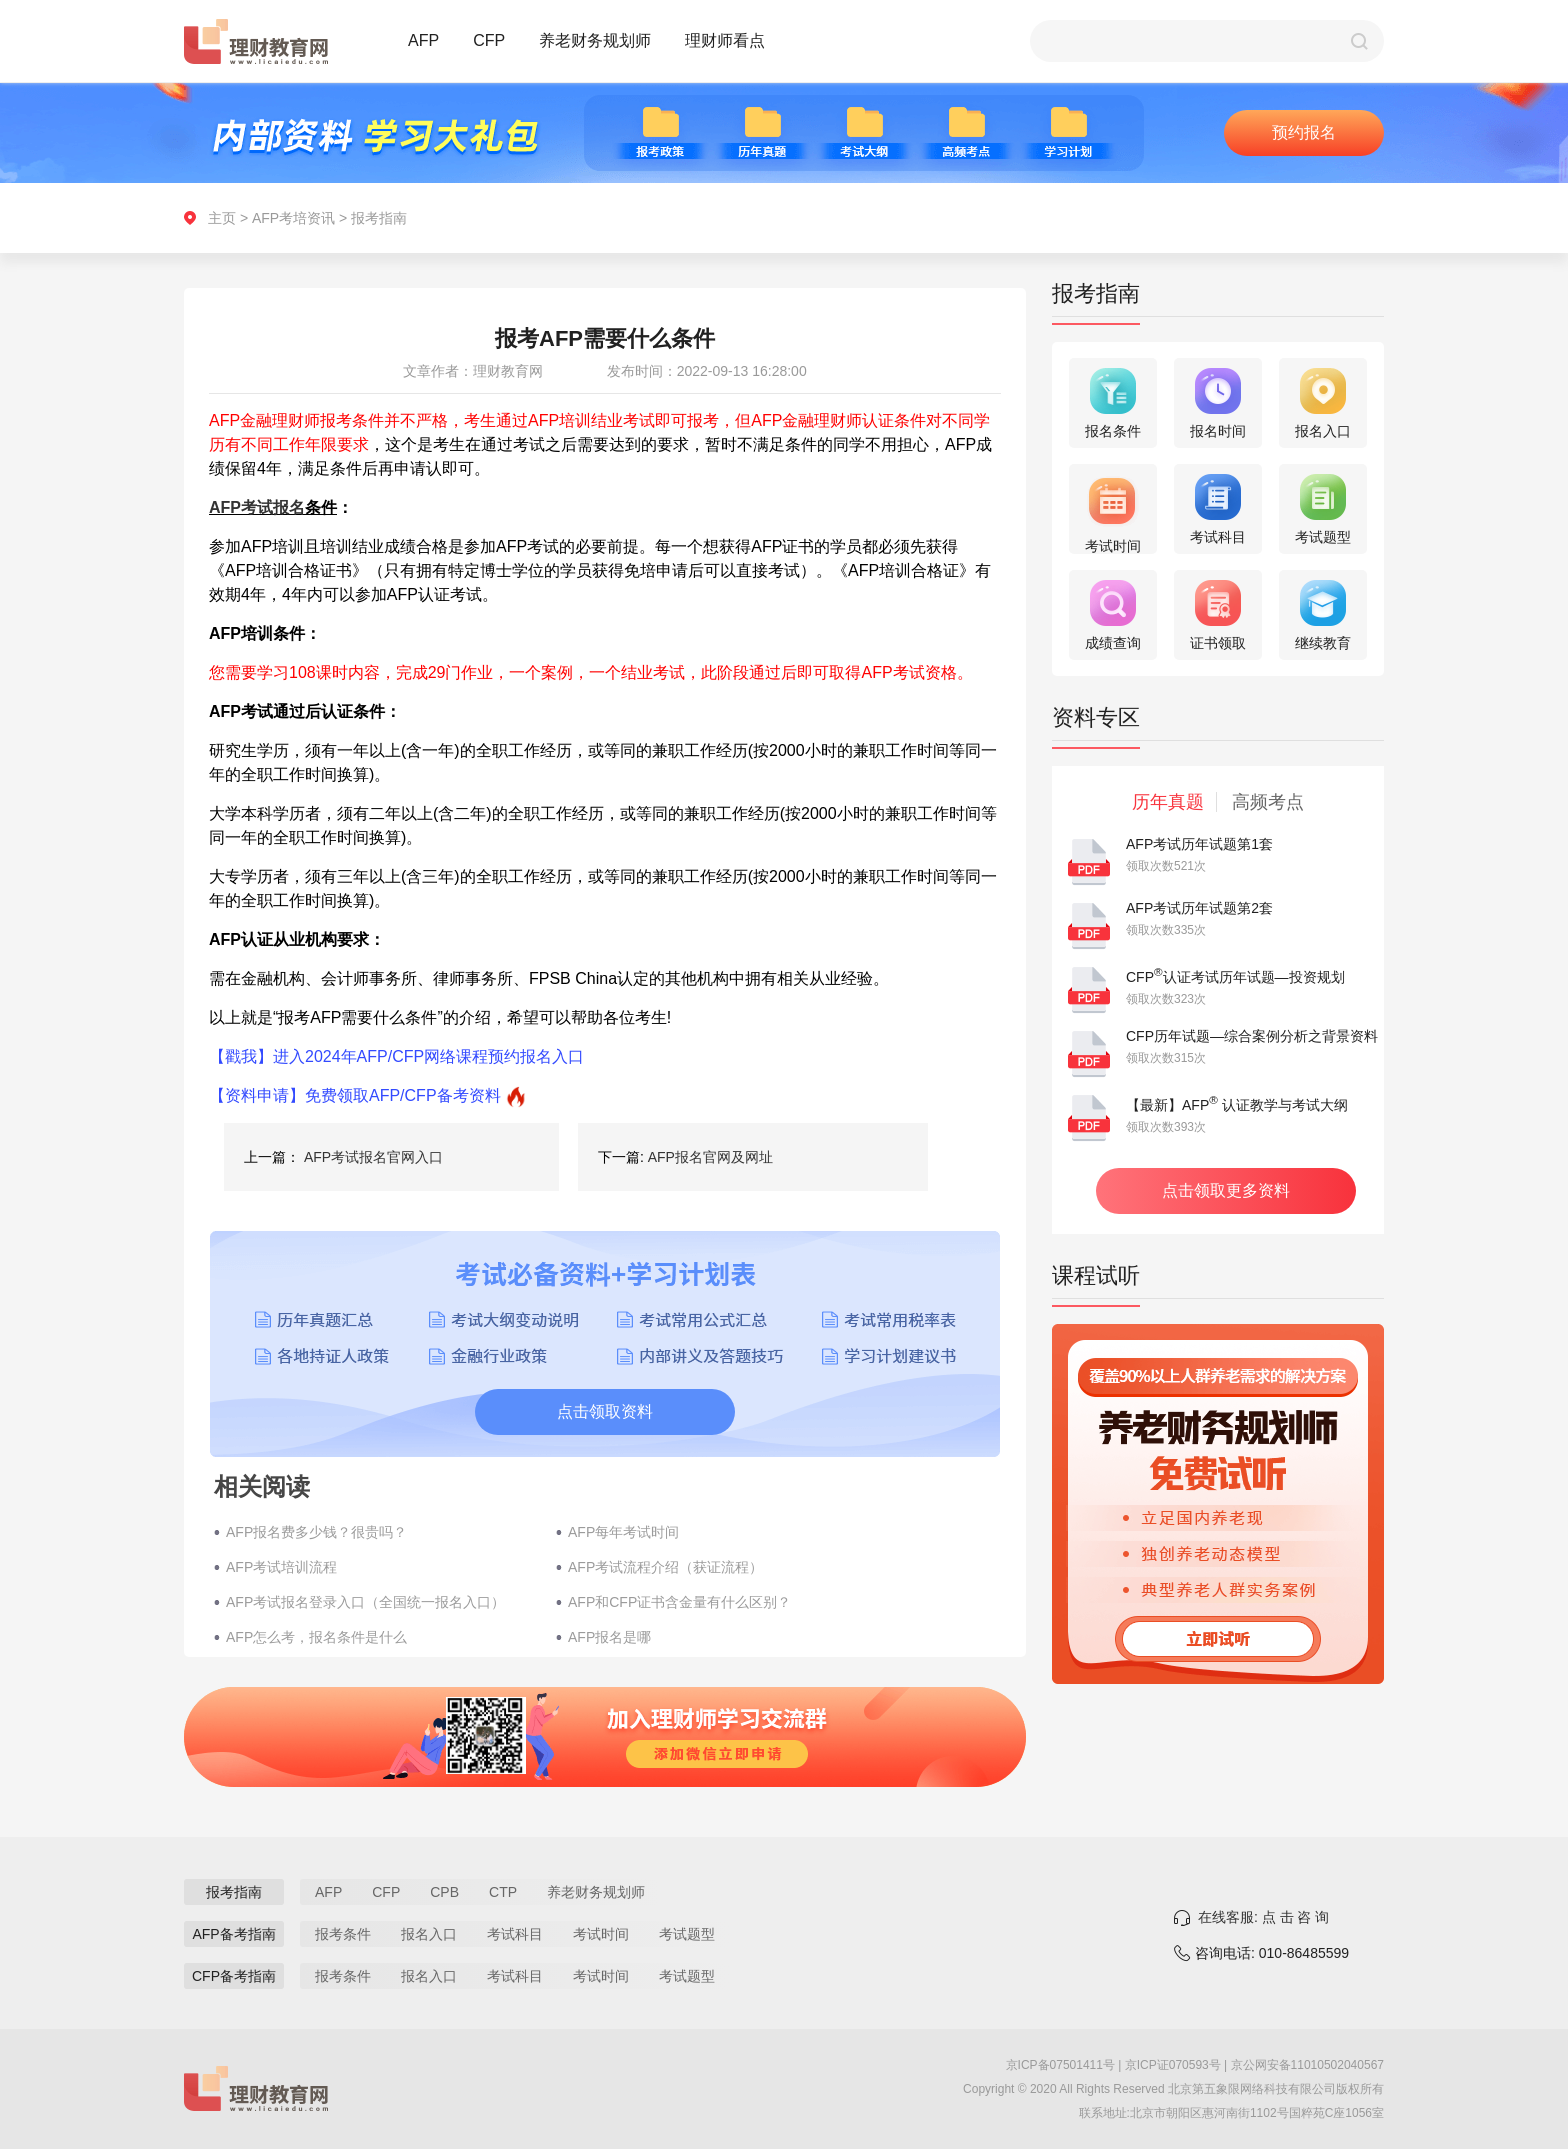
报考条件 (343, 1934)
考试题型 (687, 1934)
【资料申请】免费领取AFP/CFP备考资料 (355, 1095)
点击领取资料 (605, 1411)
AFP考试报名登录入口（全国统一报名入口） (365, 1602)
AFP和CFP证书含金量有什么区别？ (679, 1602)
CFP (489, 40)
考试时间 (601, 1934)
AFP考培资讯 (293, 218)
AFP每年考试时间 (623, 1532)
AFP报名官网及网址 (710, 1157)
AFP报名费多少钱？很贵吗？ (316, 1532)
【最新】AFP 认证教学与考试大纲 (1237, 1105)
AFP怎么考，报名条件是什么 (316, 1637)
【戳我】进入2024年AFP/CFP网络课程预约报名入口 (396, 1056)
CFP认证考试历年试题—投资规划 (1235, 977)
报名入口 (429, 1934)
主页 (222, 218)
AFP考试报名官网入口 (373, 1157)
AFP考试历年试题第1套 (1199, 844)
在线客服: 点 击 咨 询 (1263, 1917)
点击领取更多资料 (1226, 1190)
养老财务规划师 (595, 40)
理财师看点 (725, 40)
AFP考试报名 (257, 507)
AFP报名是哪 (609, 1637)
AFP (423, 40)
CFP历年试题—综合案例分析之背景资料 (1252, 1036)
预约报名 (1304, 132)
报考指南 (379, 218)
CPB (444, 1892)
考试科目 (515, 1934)
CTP (503, 1892)
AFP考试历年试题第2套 (1199, 908)
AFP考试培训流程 (281, 1567)
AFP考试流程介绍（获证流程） (665, 1567)
